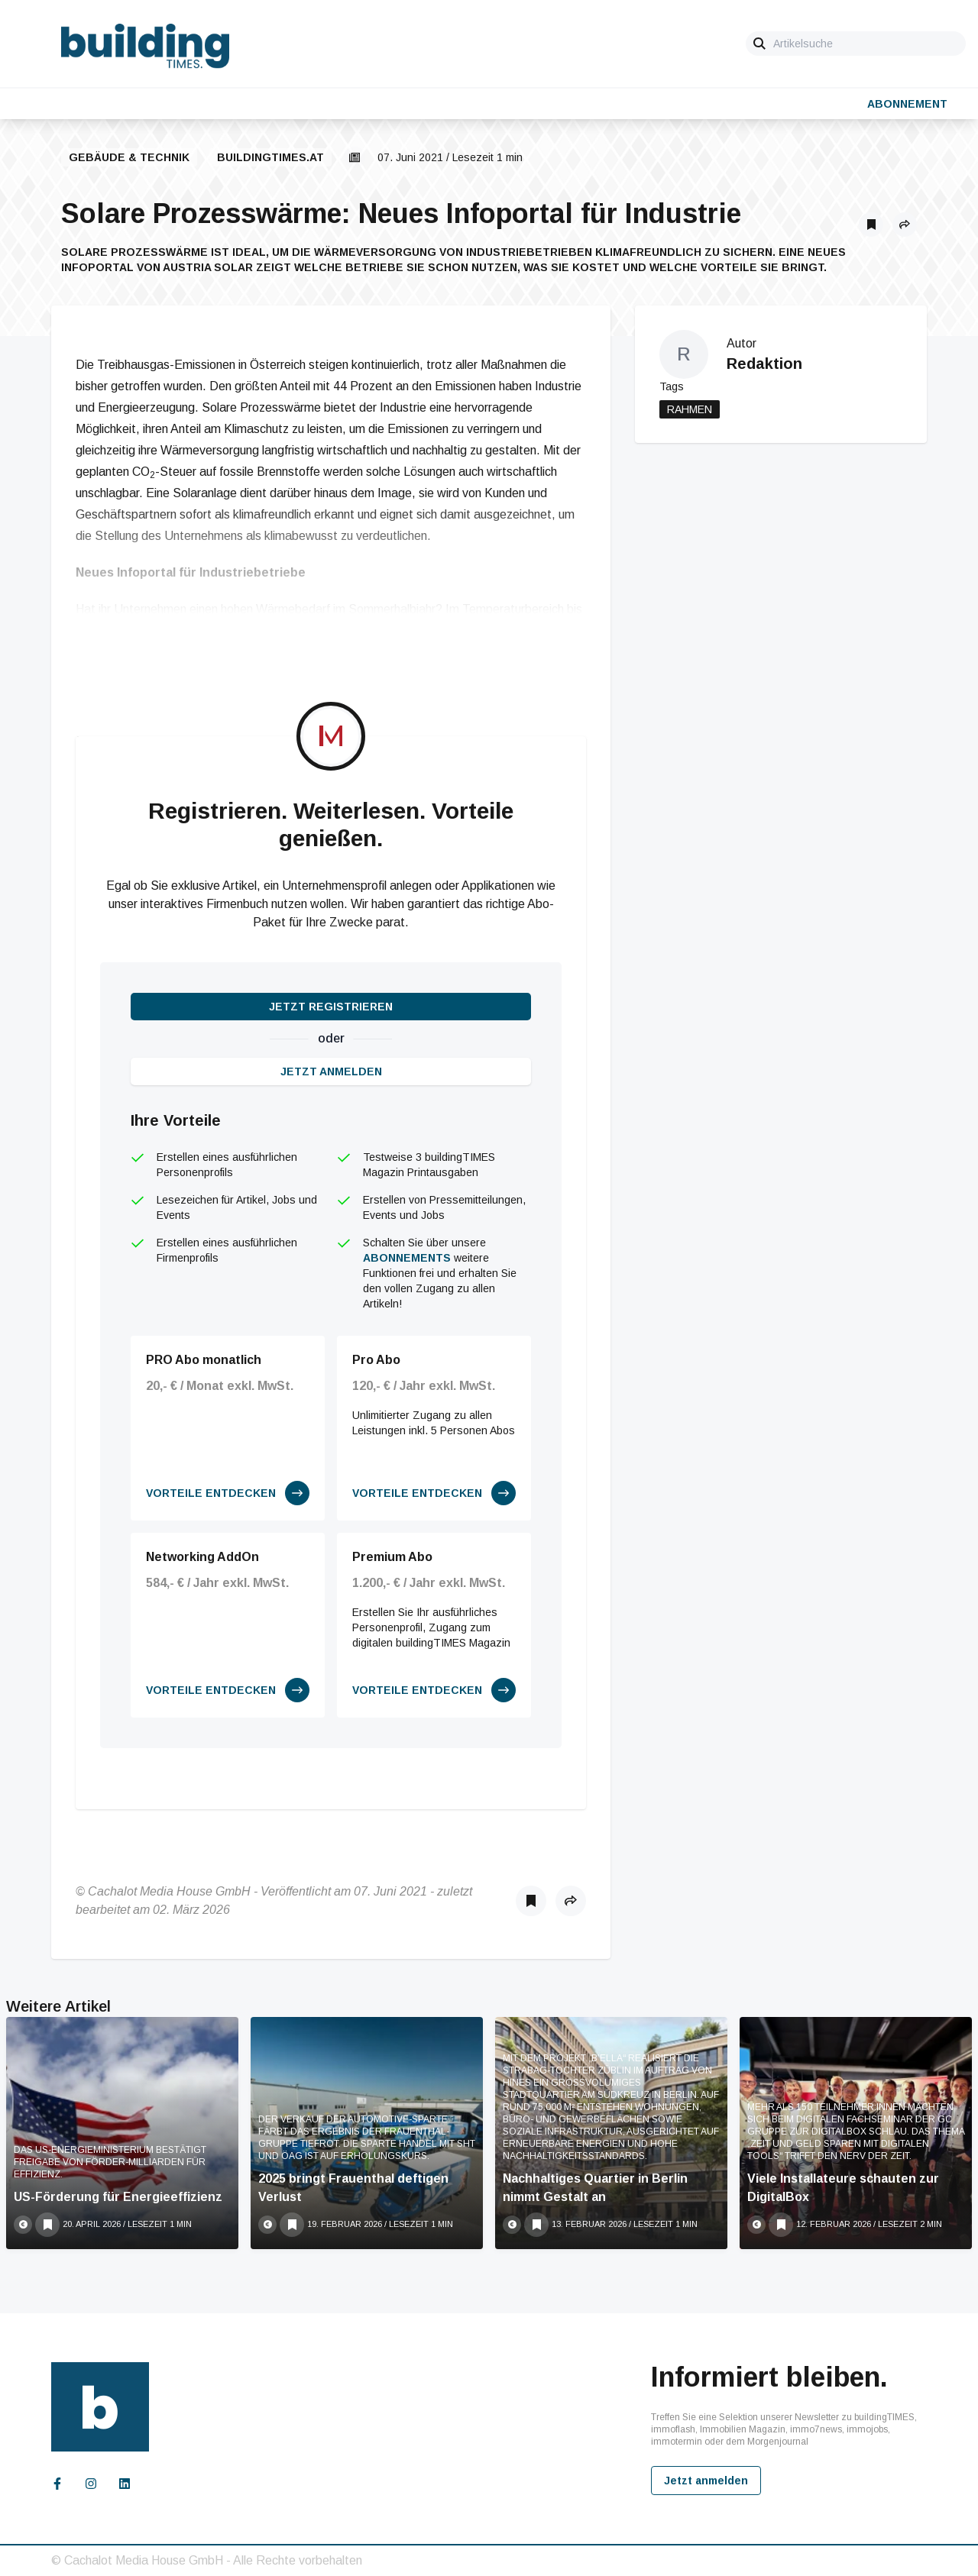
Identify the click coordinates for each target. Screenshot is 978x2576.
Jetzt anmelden (331, 1071)
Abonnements (407, 1258)
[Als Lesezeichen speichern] (871, 224)
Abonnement (907, 104)
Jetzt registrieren (331, 1006)
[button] (904, 224)
